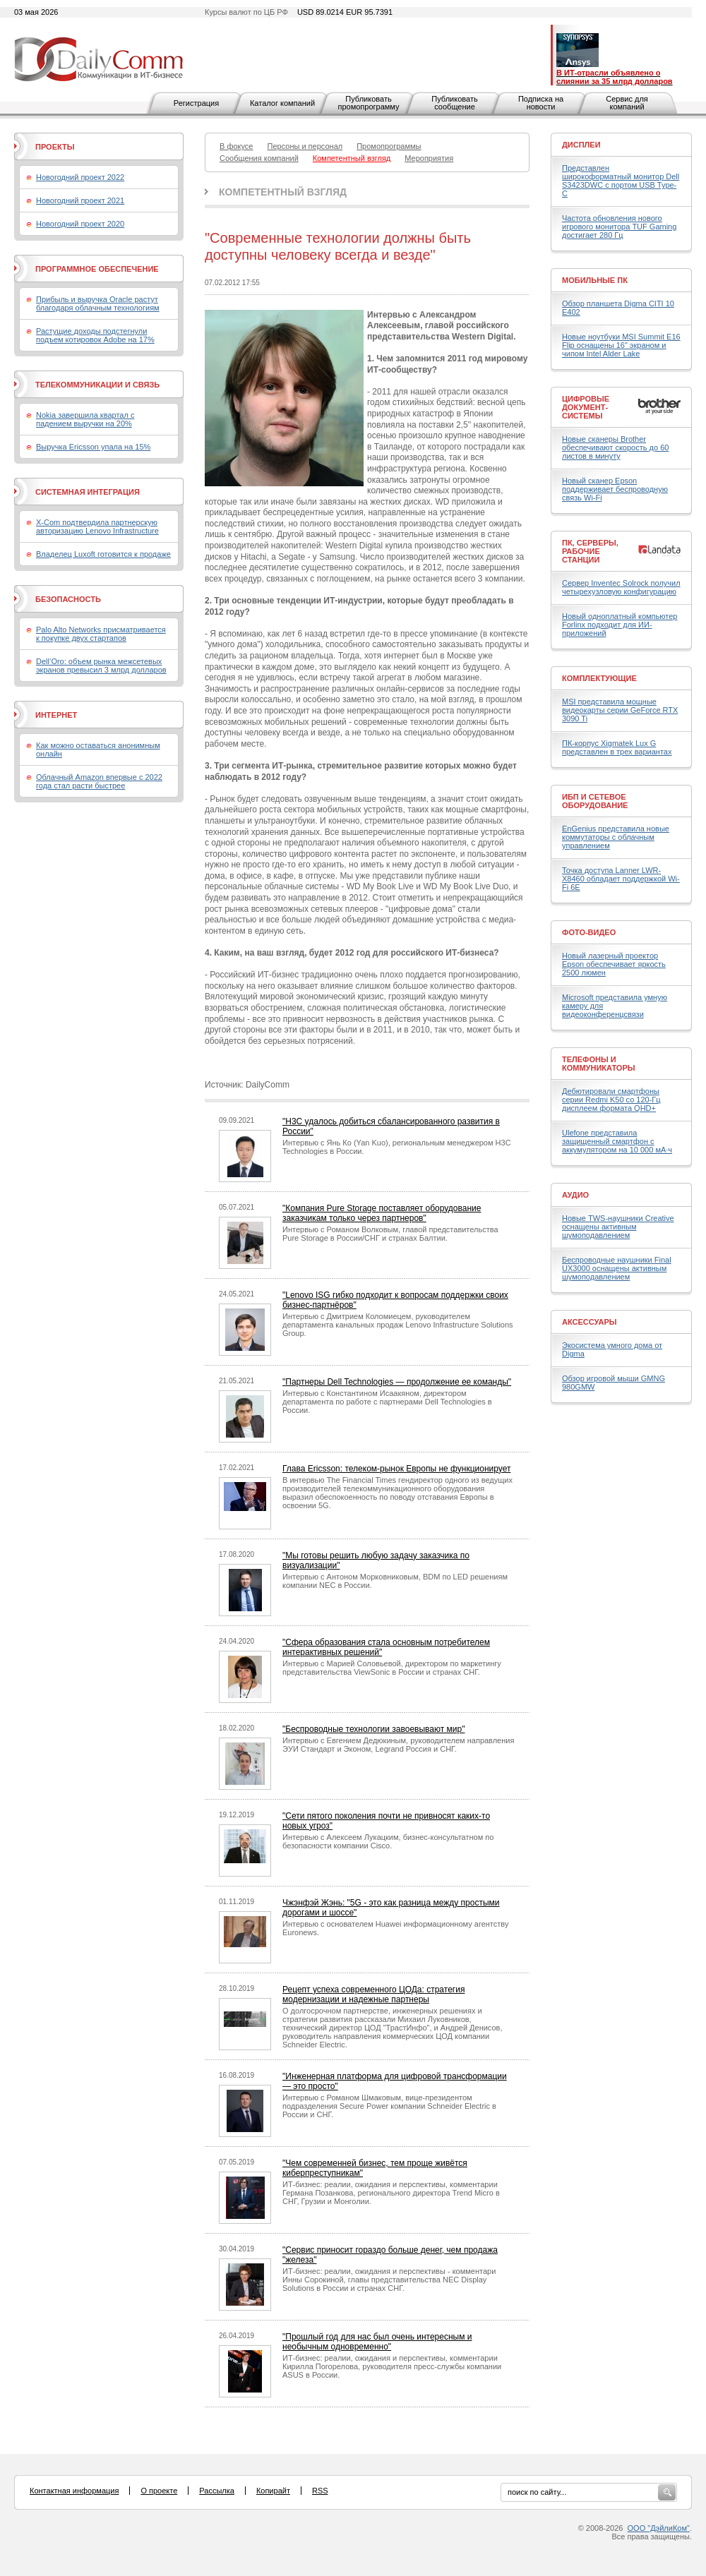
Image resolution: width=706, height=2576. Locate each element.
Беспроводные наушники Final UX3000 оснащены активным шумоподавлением (616, 1268)
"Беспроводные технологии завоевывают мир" (373, 1729)
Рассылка (216, 2490)
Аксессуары (589, 1322)
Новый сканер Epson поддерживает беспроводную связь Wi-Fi (615, 489)
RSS (320, 2490)
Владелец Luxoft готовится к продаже (103, 554)
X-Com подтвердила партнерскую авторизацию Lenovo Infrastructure (97, 526)
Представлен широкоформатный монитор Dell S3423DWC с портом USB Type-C (620, 181)
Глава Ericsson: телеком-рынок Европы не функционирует (396, 1469)
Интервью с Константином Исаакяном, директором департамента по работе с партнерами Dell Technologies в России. (387, 1401)
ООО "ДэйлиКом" (659, 2528)
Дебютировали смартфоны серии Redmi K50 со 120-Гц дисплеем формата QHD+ (611, 1099)
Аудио (575, 1195)
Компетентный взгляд (283, 192)
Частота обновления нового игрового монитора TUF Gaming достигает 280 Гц (619, 226)
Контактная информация (74, 2490)
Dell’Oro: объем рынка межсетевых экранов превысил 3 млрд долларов (101, 665)
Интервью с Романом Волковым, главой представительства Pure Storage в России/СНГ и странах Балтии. (390, 1233)
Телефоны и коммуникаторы (598, 1063)
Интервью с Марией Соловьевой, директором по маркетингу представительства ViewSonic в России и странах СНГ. (391, 1667)
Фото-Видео (589, 932)
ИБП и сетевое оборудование (595, 801)
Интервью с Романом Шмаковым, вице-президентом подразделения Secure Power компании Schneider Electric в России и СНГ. (389, 2106)
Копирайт (273, 2490)
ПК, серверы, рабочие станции (590, 551)
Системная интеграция (87, 492)
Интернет (56, 715)
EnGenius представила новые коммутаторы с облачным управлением (615, 837)
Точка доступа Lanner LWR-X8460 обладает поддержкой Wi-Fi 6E (621, 878)
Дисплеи (581, 144)
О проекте (158, 2490)
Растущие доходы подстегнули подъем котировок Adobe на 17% (95, 335)
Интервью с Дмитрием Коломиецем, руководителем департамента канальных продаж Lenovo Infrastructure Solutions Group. (397, 1324)
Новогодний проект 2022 (80, 177)
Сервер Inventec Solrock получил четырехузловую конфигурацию (621, 587)
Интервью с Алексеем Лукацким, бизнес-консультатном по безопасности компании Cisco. (387, 1841)
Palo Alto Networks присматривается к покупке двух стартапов (101, 633)
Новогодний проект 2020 (80, 223)
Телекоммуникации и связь (97, 384)
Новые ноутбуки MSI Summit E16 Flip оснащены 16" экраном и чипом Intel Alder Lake (621, 345)
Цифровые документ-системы (585, 407)
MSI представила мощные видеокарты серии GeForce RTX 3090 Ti (620, 710)
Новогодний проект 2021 (80, 200)
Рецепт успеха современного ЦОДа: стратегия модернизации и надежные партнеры (373, 1994)
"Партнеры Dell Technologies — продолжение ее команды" (396, 1382)
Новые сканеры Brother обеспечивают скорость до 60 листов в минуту (615, 447)
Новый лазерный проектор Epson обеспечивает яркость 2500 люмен (614, 964)
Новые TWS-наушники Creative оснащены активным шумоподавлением (618, 1226)
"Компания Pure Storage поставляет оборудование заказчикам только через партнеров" (381, 1213)
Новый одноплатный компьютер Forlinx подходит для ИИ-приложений (619, 624)
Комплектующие (599, 678)
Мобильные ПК (595, 280)
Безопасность (68, 599)
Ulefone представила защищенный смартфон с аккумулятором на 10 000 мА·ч (617, 1141)
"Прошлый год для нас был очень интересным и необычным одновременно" (377, 2342)
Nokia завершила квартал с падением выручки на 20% (85, 419)
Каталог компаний (282, 103)
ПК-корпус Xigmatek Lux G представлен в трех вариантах (616, 747)
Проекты (54, 147)
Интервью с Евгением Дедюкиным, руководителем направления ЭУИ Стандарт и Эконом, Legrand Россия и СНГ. (398, 1744)
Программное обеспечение (97, 269)
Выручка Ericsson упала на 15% (93, 447)
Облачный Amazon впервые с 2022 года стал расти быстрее (99, 781)
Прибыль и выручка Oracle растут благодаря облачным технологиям (98, 303)
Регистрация (196, 103)
